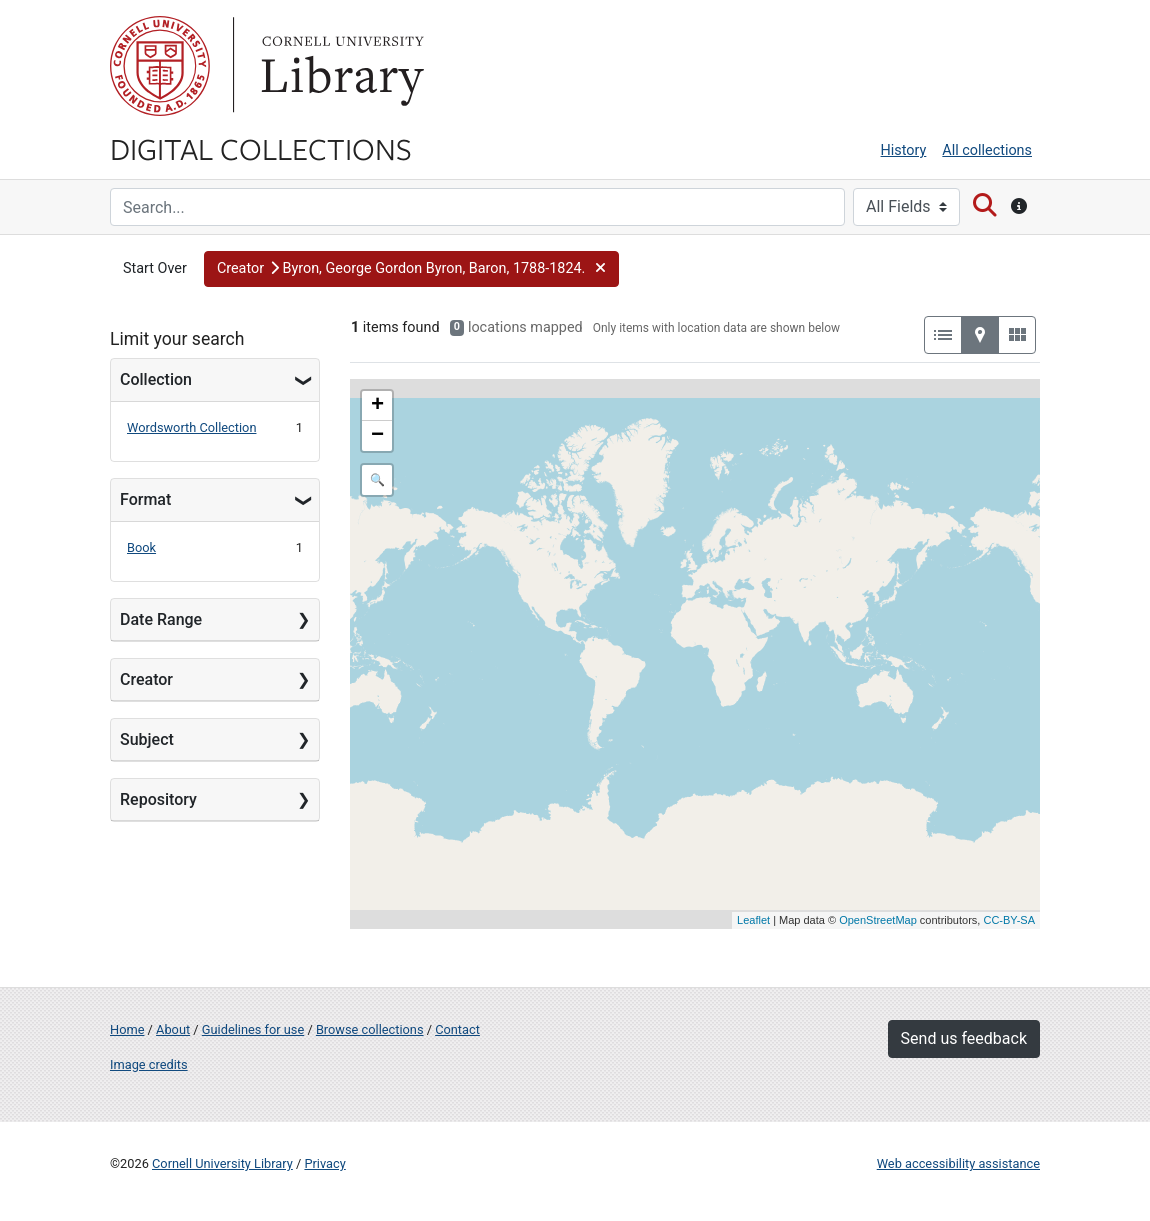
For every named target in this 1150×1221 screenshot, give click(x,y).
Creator (146, 679)
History (904, 150)
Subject (147, 739)
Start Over (155, 268)
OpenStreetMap (878, 920)
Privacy (324, 1163)
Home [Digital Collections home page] (127, 1029)
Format (145, 499)
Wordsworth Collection (191, 427)
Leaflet (753, 920)
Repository (158, 799)
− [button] (377, 436)
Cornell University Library (222, 1163)
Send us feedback (964, 1038)
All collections (987, 150)
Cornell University (160, 66)
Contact (457, 1029)
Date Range (161, 619)
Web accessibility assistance (958, 1163)
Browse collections (370, 1029)
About (173, 1029)
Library (340, 66)
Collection (156, 379)
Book (141, 547)
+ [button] (377, 406)
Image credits (149, 1064)
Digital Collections (261, 148)
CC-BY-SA (1009, 920)
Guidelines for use (253, 1029)
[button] (411, 269)
